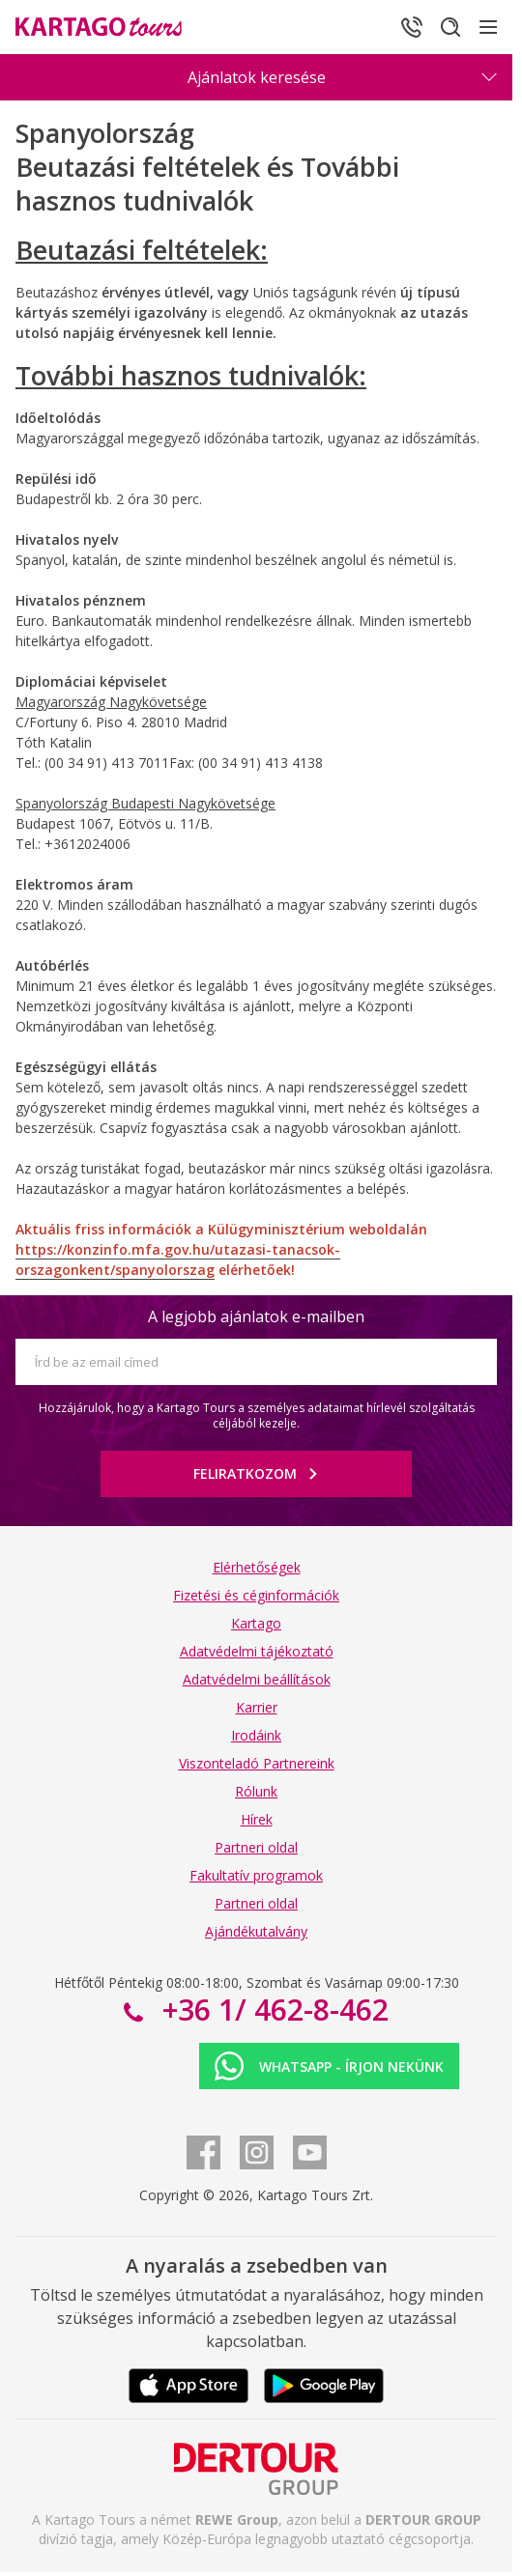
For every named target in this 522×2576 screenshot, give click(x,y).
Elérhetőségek (257, 1567)
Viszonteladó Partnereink (256, 1763)
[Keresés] (450, 27)
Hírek (257, 1819)
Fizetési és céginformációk (256, 1595)
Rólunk (256, 1791)
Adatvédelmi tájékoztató (257, 1651)
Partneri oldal (256, 1847)
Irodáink (256, 1735)
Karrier (256, 1707)
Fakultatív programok (256, 1875)
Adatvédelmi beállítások (257, 1679)
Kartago (256, 1623)
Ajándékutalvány (256, 1931)
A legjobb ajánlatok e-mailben (256, 1316)
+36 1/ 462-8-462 (272, 2009)
